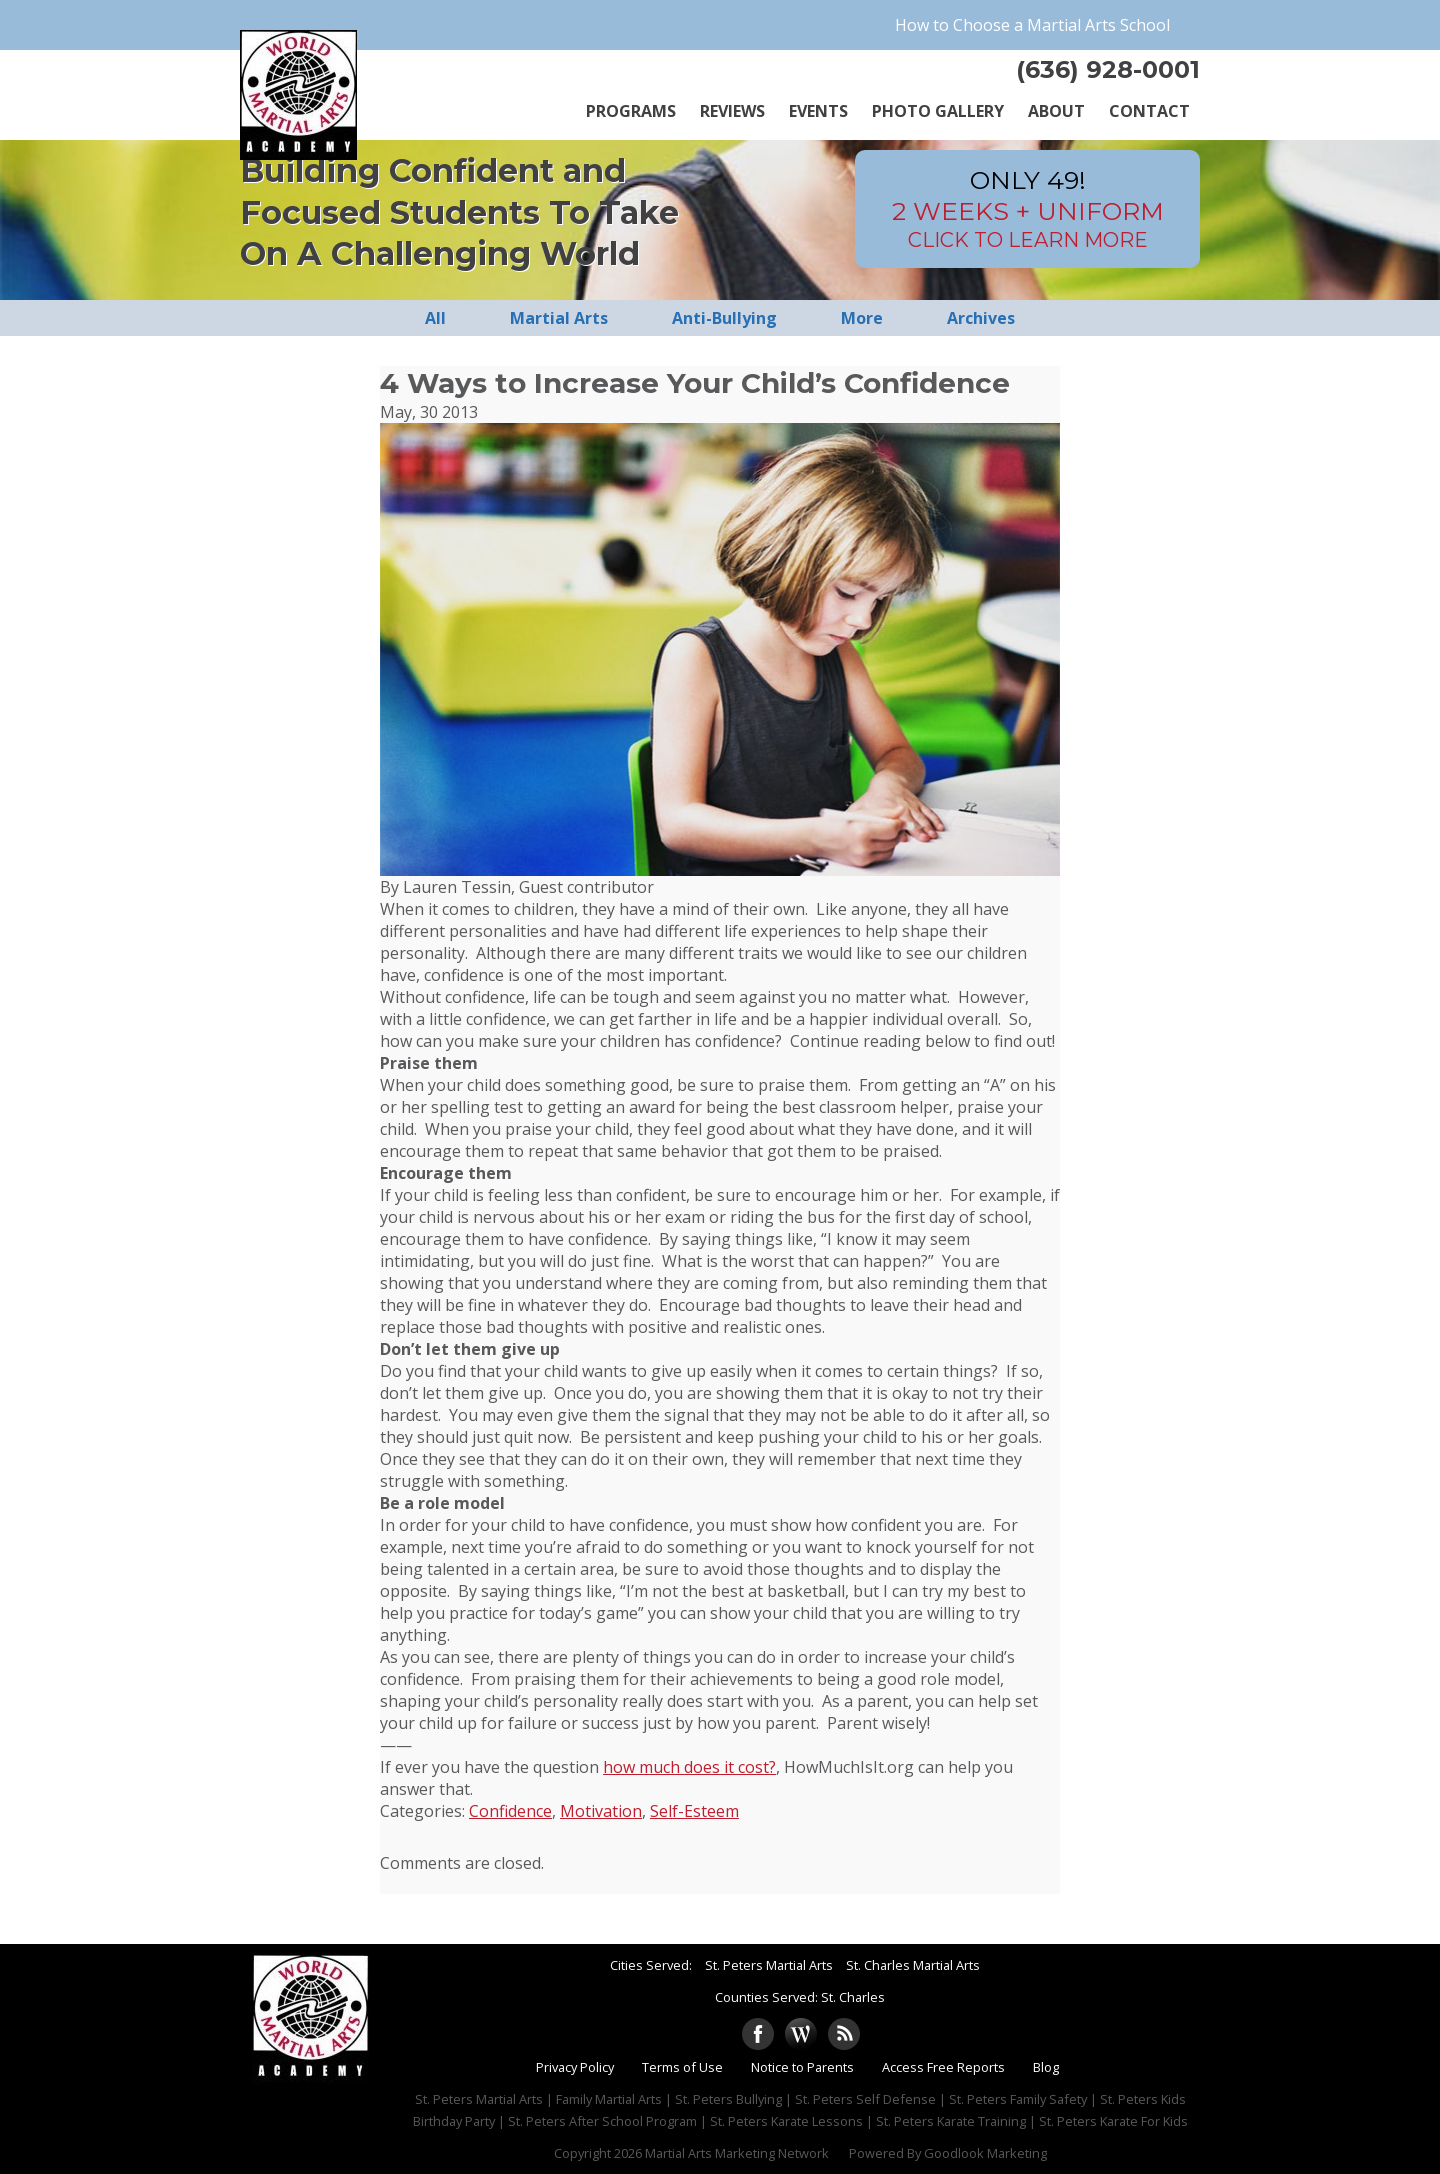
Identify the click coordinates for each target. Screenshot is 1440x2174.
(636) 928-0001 (1108, 69)
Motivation (601, 1811)
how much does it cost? (689, 1767)
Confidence (510, 1811)
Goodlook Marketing (985, 2153)
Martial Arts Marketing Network (737, 2153)
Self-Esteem (694, 1811)
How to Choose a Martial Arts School (1032, 25)
